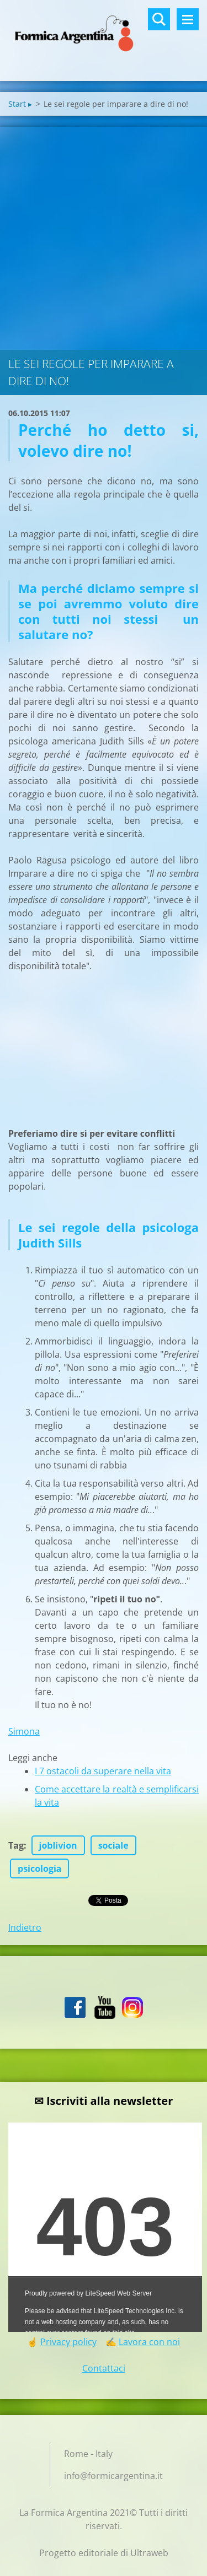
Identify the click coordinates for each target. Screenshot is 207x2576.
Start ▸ (20, 104)
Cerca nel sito (159, 19)
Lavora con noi (149, 2342)
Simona (24, 1731)
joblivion (58, 1845)
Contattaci (103, 2368)
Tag (16, 1845)
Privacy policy (68, 2342)
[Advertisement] (103, 235)
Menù (188, 19)
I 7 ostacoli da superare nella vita (103, 1771)
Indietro (24, 1927)
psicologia (39, 1868)
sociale (113, 1845)
